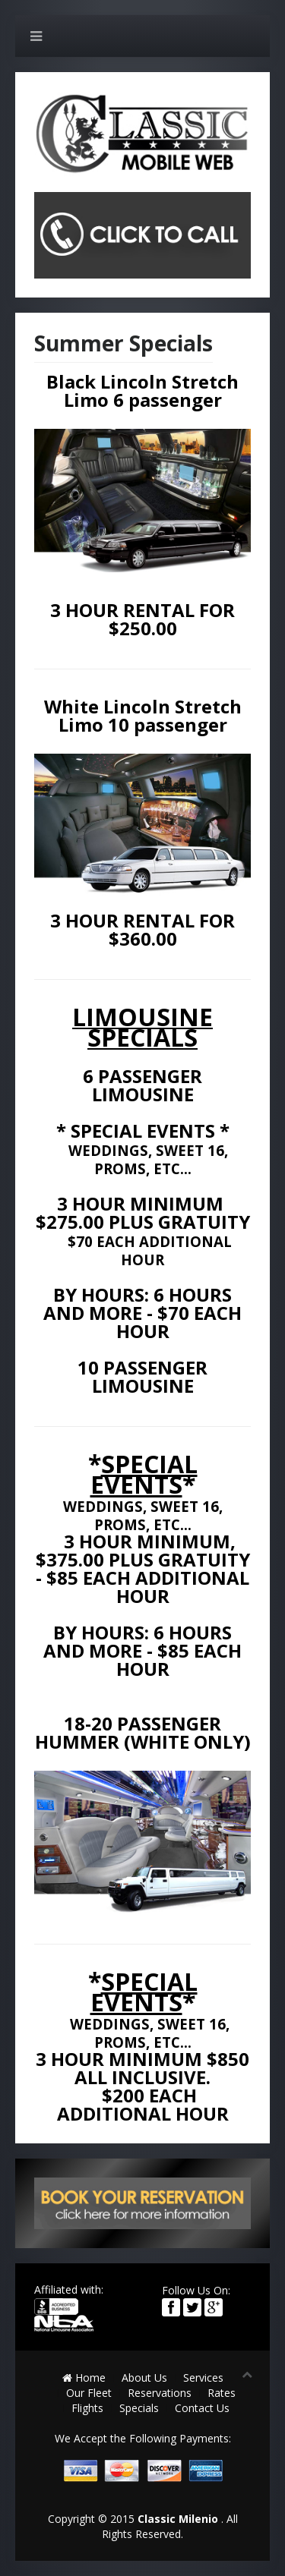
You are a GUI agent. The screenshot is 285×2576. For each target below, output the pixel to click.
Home (84, 2377)
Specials (139, 2408)
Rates (221, 2392)
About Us (144, 2377)
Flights (87, 2408)
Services (203, 2377)
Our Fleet (89, 2392)
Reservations (160, 2392)
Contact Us (202, 2408)
